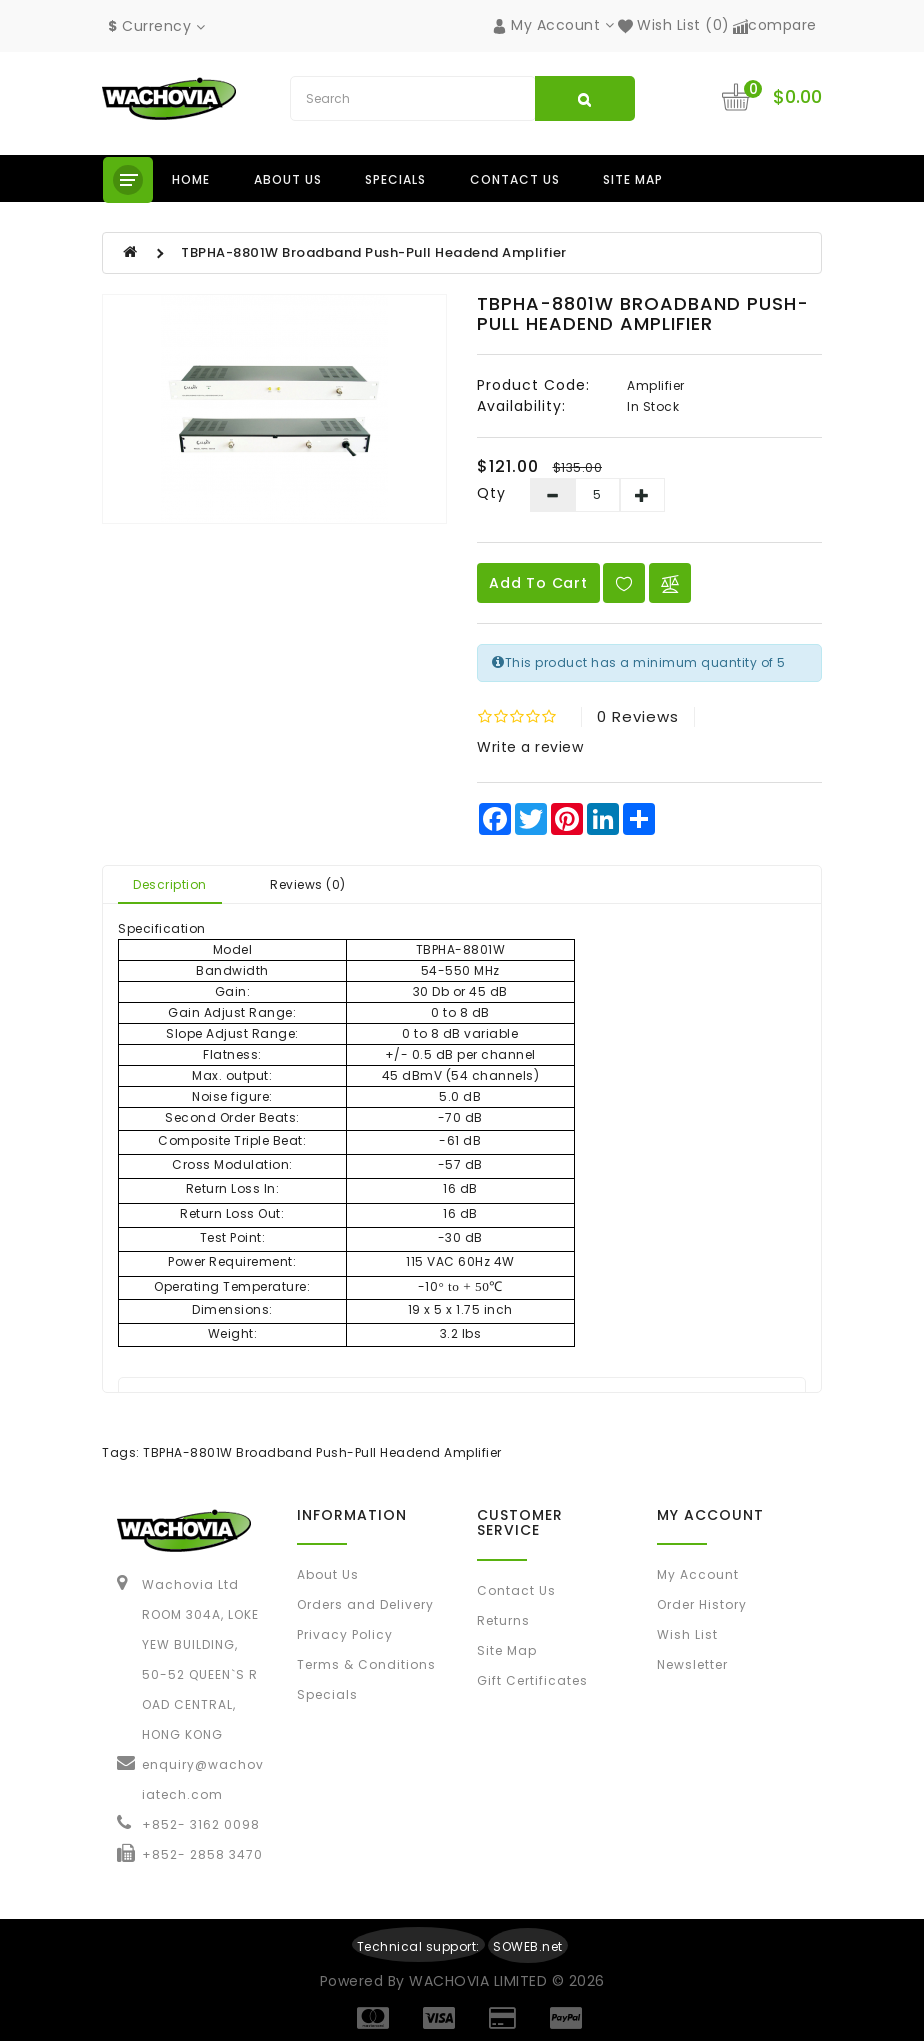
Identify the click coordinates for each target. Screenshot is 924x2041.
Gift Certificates (532, 1680)
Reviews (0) (308, 884)
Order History (702, 1604)
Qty (491, 493)
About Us (328, 1574)
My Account (698, 1574)
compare (775, 25)
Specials (395, 179)
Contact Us (516, 1590)
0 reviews (638, 716)
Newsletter (692, 1664)
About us (288, 179)
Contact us (515, 179)
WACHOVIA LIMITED (480, 1981)
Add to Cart (538, 583)
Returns (503, 1620)
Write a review (530, 747)
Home (191, 179)
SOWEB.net (528, 1946)
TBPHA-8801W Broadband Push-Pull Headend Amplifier (374, 252)
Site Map (633, 179)
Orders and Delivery (365, 1604)
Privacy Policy (345, 1634)
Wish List (687, 1634)
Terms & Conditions (366, 1664)
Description (170, 884)
